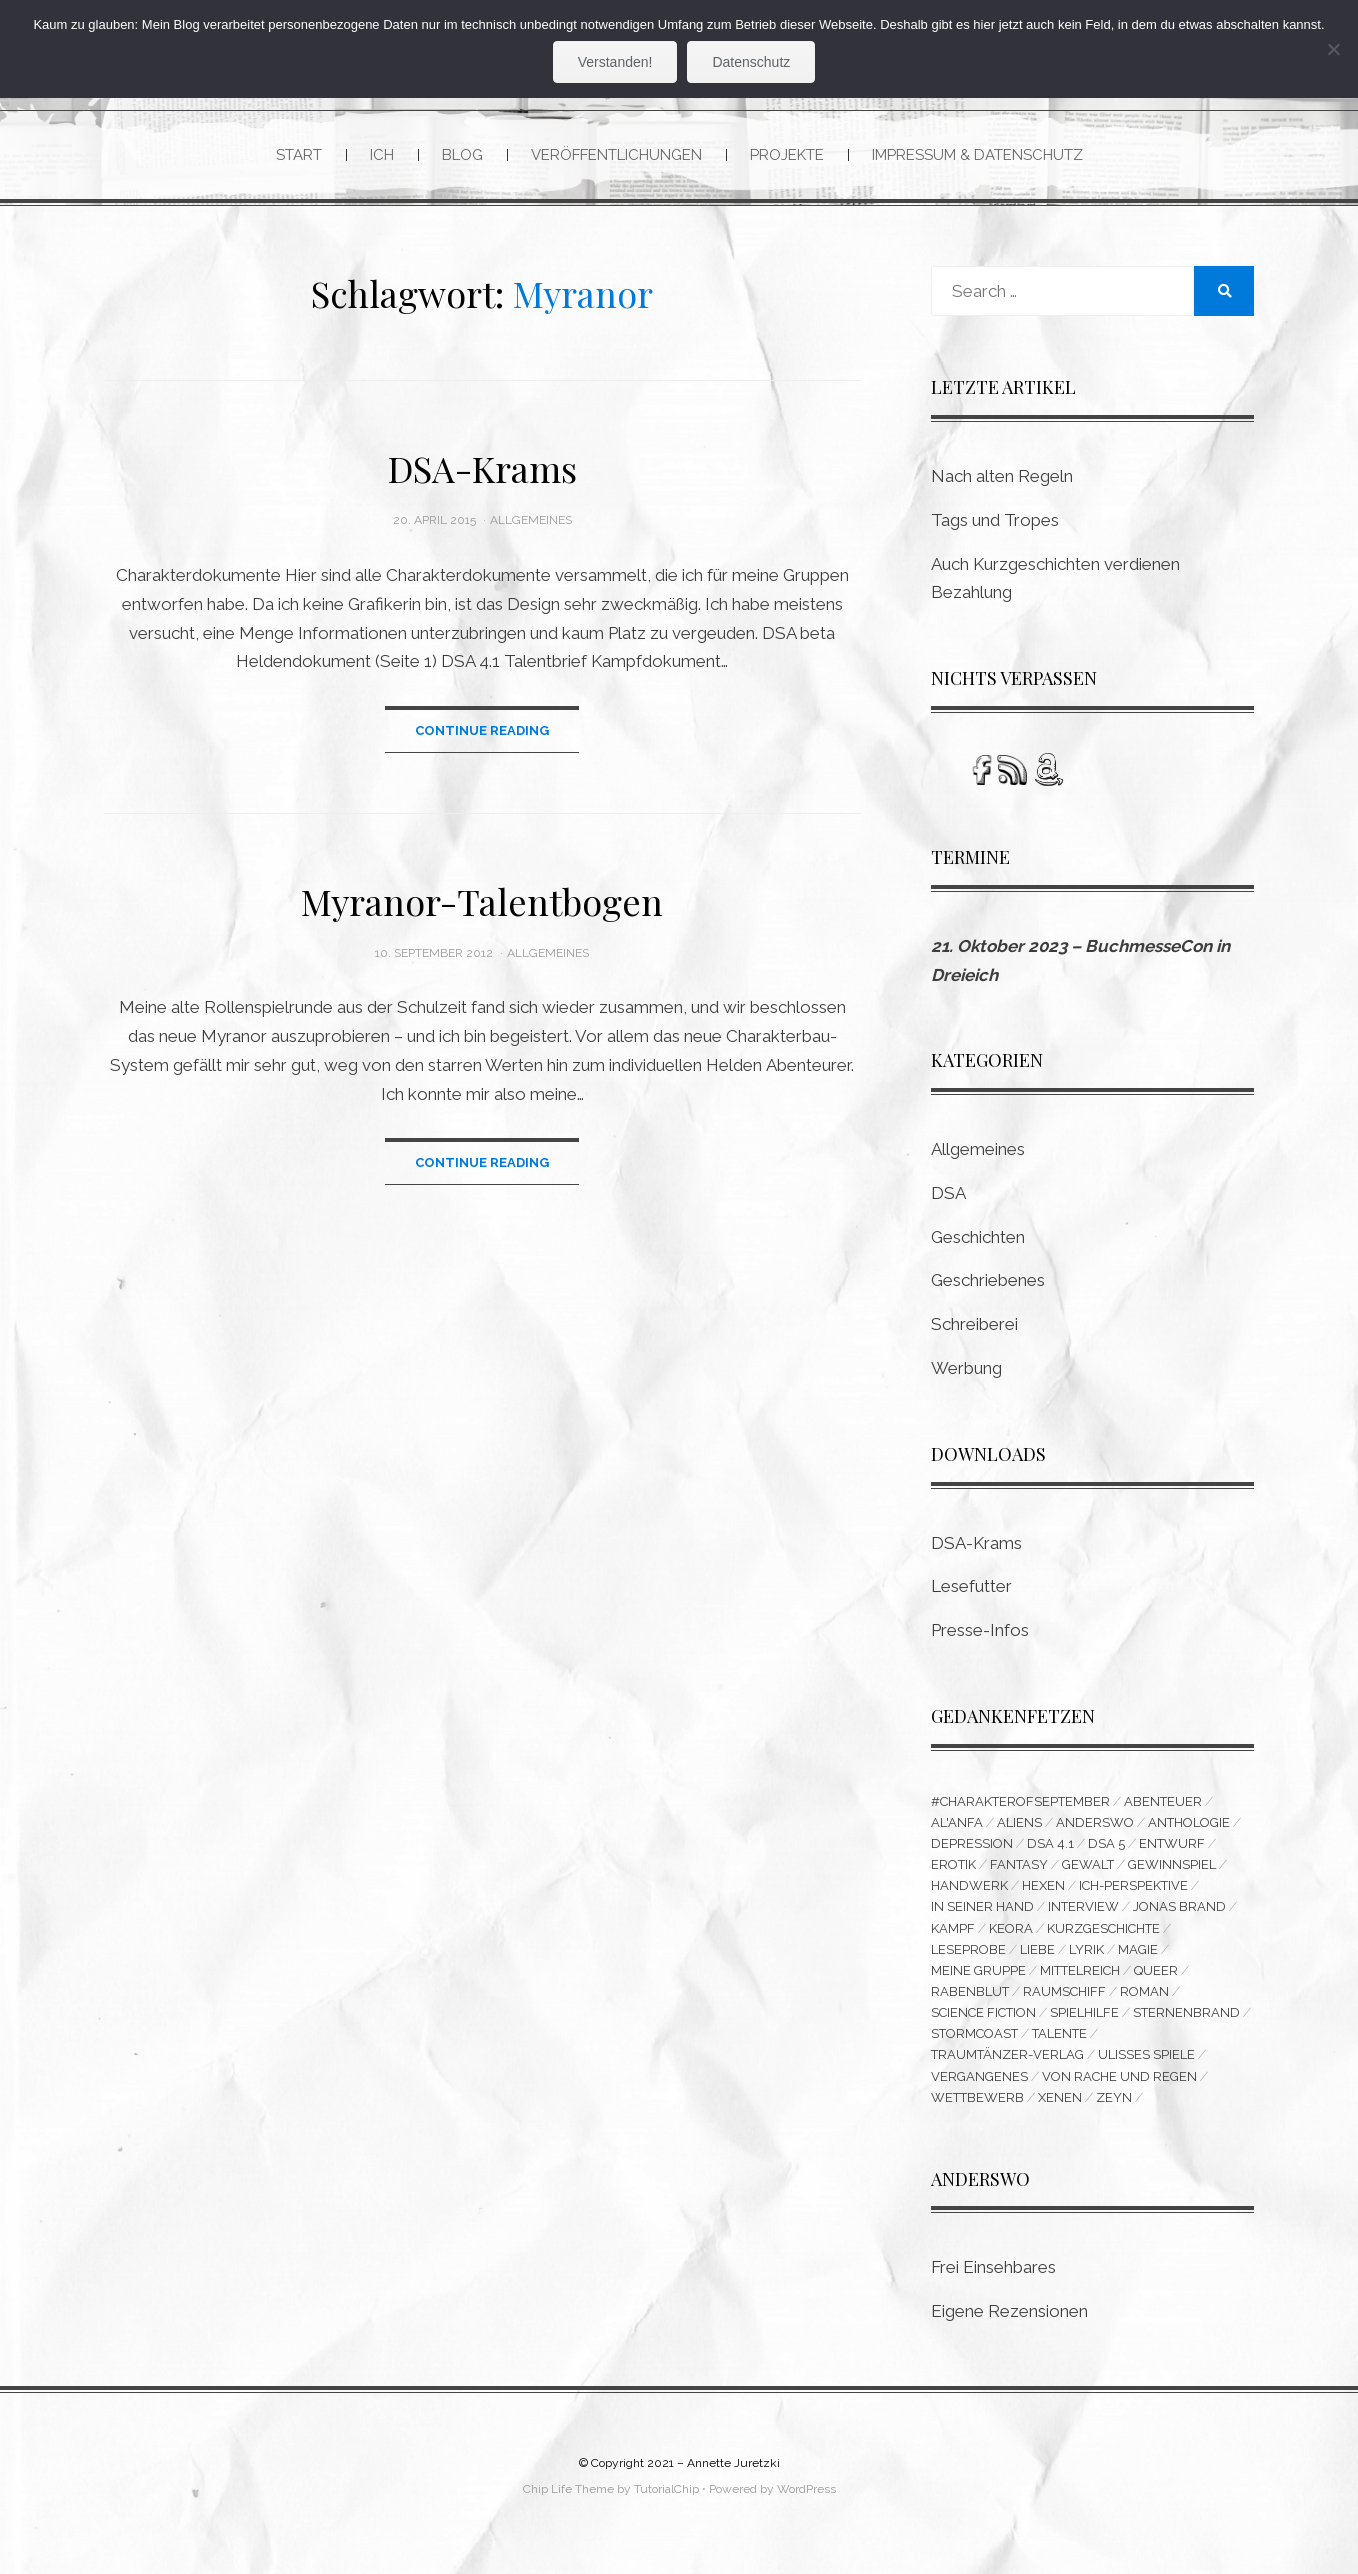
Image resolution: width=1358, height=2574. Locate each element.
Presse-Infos (980, 1631)
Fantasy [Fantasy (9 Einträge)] (1019, 1868)
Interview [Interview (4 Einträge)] (1083, 1912)
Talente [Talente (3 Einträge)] (1059, 2045)
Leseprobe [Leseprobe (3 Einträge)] (968, 1956)
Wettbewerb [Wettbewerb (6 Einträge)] (977, 2111)
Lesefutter (971, 1588)
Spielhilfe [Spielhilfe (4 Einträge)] (1084, 2023)
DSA (948, 1194)
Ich (382, 155)
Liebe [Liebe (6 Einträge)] (1037, 1956)
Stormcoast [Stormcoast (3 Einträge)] (974, 2045)
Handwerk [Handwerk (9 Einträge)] (969, 1890)
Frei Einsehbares (993, 2282)
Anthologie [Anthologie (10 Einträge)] (1189, 1824)
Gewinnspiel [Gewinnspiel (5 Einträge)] (1172, 1868)
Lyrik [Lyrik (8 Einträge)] (1086, 1956)
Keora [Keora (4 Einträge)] (1011, 1934)
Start (299, 155)
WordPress (806, 2504)
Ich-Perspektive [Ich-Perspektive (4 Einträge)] (1133, 1890)
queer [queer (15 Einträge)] (1156, 1978)
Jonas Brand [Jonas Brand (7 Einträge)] (1179, 1912)
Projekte (787, 155)
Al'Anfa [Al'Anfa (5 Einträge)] (957, 1824)
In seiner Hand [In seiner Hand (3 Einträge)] (982, 1912)
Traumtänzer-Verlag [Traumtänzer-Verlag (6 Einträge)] (1007, 2067)
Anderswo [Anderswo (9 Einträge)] (1095, 1824)
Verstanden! (615, 62)
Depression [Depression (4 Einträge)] (972, 1846)
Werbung (966, 1369)
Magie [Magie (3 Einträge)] (1138, 1956)
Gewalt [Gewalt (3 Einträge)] (1088, 1868)
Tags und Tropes (995, 521)
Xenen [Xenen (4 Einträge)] (1060, 2111)
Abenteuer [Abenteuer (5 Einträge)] (1163, 1802)
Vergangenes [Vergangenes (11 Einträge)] (979, 2089)
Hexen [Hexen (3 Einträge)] (1043, 1890)
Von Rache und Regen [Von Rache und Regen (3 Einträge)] (1119, 2089)
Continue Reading (482, 731)
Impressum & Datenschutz (977, 155)
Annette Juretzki (733, 2478)
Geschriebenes (988, 1282)
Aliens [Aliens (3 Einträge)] (1019, 1824)
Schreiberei (974, 1325)
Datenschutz (751, 62)
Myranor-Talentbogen (482, 903)
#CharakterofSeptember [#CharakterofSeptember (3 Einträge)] (1020, 1802)
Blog (462, 155)
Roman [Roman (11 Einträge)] (1144, 2001)
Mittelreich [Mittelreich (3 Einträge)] (1080, 1978)
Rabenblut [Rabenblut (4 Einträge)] (970, 2001)
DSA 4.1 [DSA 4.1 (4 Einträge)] (1050, 1846)
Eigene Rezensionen (1009, 2326)
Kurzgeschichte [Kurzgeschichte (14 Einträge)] (1103, 1934)
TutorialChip (666, 2504)
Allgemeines (531, 522)
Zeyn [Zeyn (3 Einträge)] (1114, 2111)
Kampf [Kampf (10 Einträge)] (953, 1934)
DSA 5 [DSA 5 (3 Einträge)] (1106, 1846)
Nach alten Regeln (1002, 477)
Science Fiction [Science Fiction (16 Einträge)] (983, 2023)
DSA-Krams (482, 470)
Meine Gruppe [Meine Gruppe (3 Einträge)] (978, 1978)
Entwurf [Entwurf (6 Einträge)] (1172, 1846)
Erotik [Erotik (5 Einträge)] (953, 1868)
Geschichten (978, 1238)
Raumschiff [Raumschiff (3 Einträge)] (1064, 2001)
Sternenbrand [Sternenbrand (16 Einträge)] (1186, 2023)
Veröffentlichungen (616, 155)
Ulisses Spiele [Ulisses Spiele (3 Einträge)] (1146, 2067)
